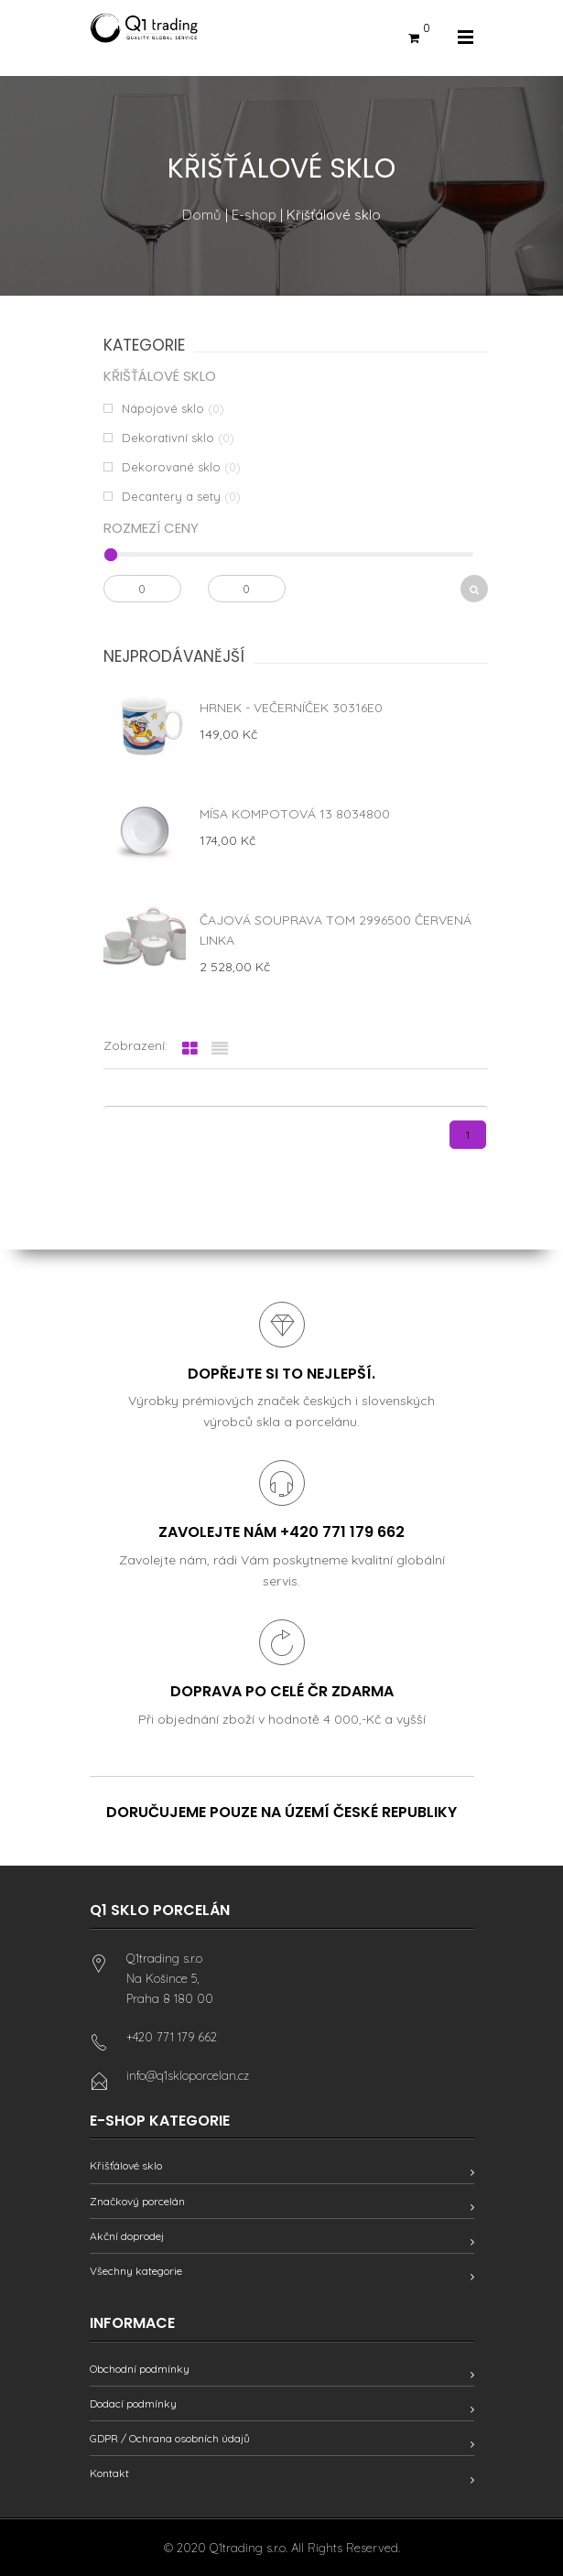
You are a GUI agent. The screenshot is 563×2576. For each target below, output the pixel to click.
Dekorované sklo (171, 467)
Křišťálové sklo (126, 2165)
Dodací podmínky (133, 2403)
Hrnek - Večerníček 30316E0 (291, 707)
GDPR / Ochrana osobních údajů (170, 2438)
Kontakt (109, 2473)
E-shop (254, 214)
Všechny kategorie (136, 2271)
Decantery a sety (171, 496)
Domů (202, 214)
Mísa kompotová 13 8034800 (295, 814)
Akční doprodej (127, 2236)
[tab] (189, 1049)
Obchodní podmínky (139, 2369)
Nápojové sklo (163, 408)
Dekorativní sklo (168, 437)
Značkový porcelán (137, 2201)
